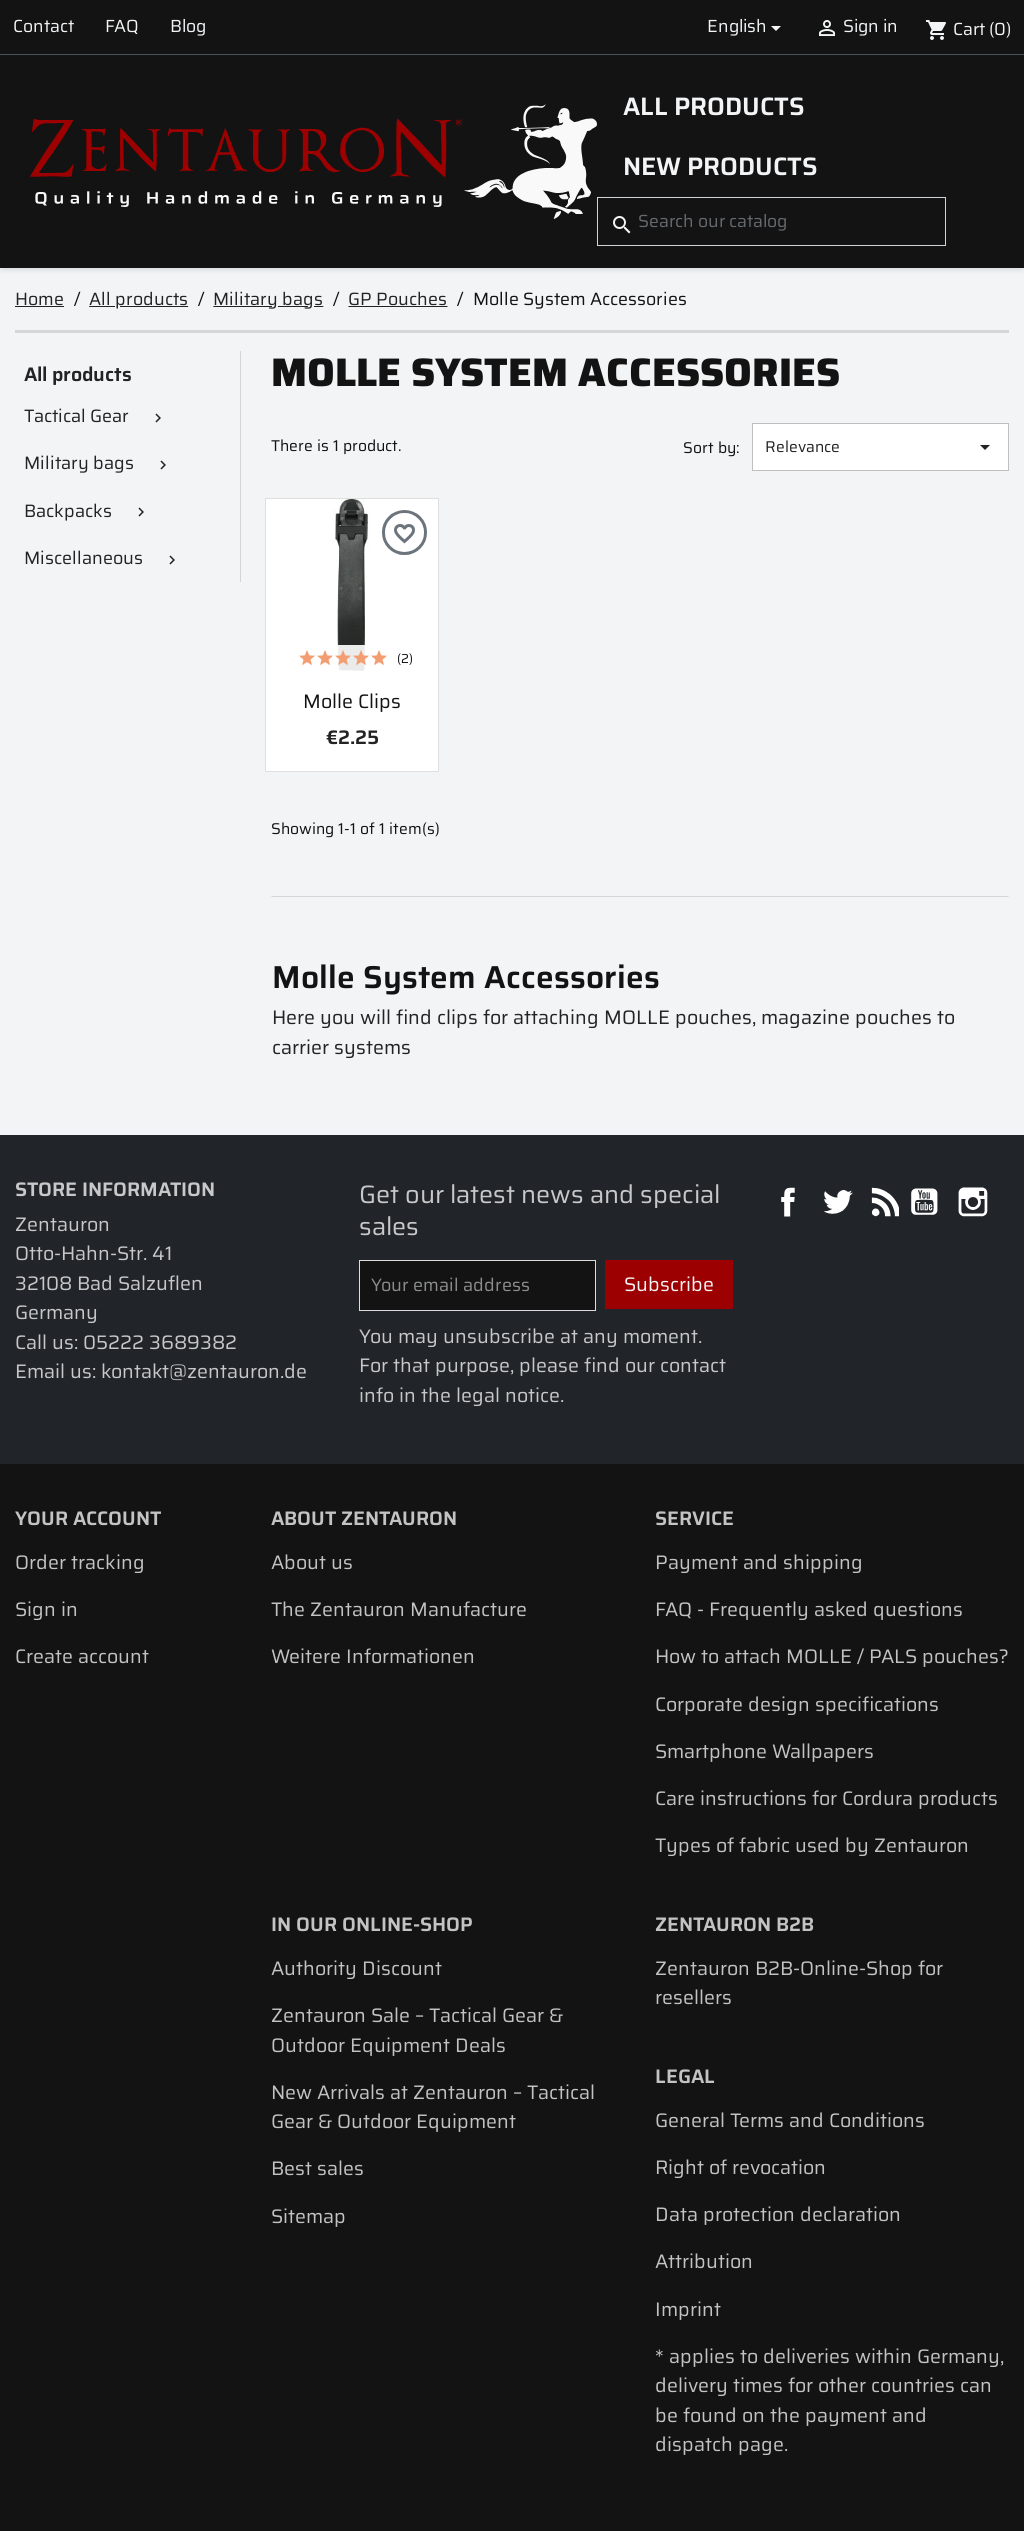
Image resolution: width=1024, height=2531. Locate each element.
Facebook (790, 1204)
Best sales (317, 2168)
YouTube (926, 1204)
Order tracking (80, 1562)
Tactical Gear (76, 416)
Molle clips (352, 701)
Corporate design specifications (797, 1704)
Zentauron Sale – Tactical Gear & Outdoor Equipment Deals (417, 2030)
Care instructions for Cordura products (826, 1798)
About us (312, 1562)
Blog (188, 26)
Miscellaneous (83, 558)
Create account (82, 1656)
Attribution (704, 2261)
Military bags (79, 463)
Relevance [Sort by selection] (881, 446)
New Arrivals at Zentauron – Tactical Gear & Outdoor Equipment (433, 2107)
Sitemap (308, 2216)
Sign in (46, 1609)
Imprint (688, 2309)
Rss (882, 1204)
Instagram (975, 1204)
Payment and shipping (759, 1562)
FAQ (122, 26)
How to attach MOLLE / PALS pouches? (832, 1656)
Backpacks (68, 511)
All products (714, 106)
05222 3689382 (160, 1342)
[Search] (771, 221)
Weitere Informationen (373, 1656)
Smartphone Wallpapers (764, 1751)
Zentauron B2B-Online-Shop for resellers (799, 1983)
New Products (720, 166)
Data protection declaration (778, 2214)
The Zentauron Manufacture (399, 1609)
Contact (43, 26)
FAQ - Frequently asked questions (809, 1609)
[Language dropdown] (747, 26)
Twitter (839, 1204)
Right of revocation (740, 2167)
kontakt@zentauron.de (204, 1371)
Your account (88, 1518)
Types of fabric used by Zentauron (812, 1845)
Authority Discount (356, 1968)
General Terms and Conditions (790, 2120)
